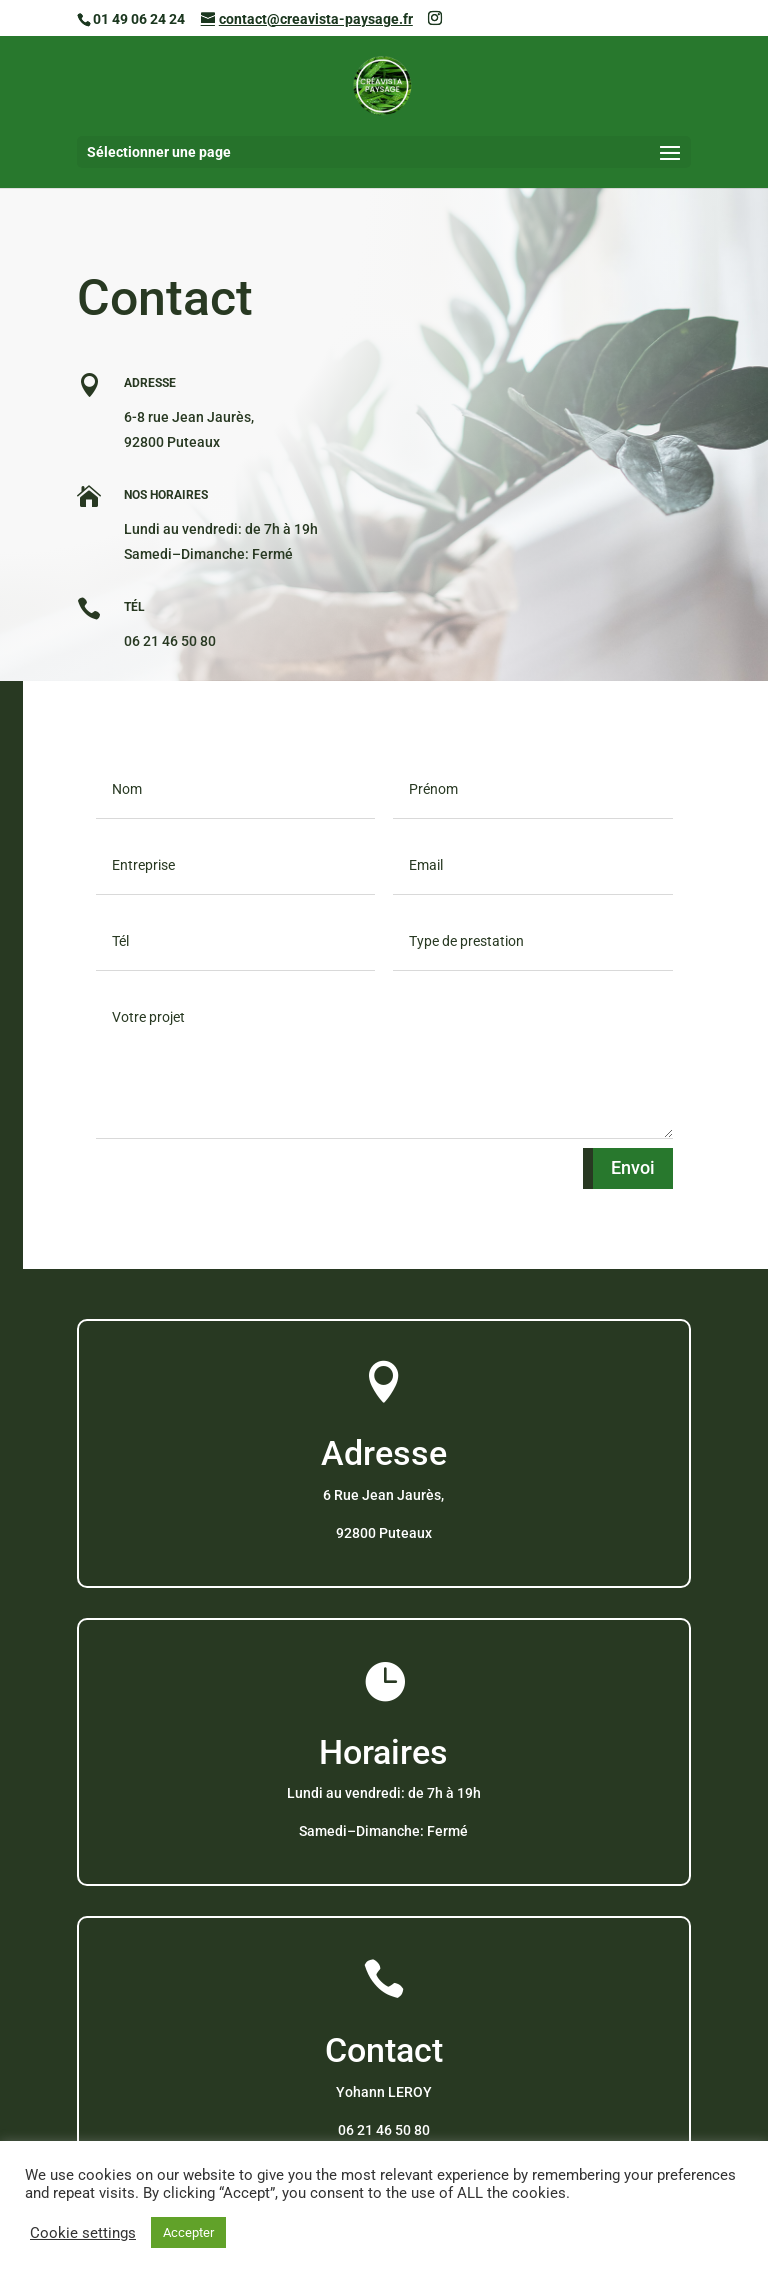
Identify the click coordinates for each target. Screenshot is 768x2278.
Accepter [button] (188, 2232)
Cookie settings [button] (83, 2233)
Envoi (633, 1167)
